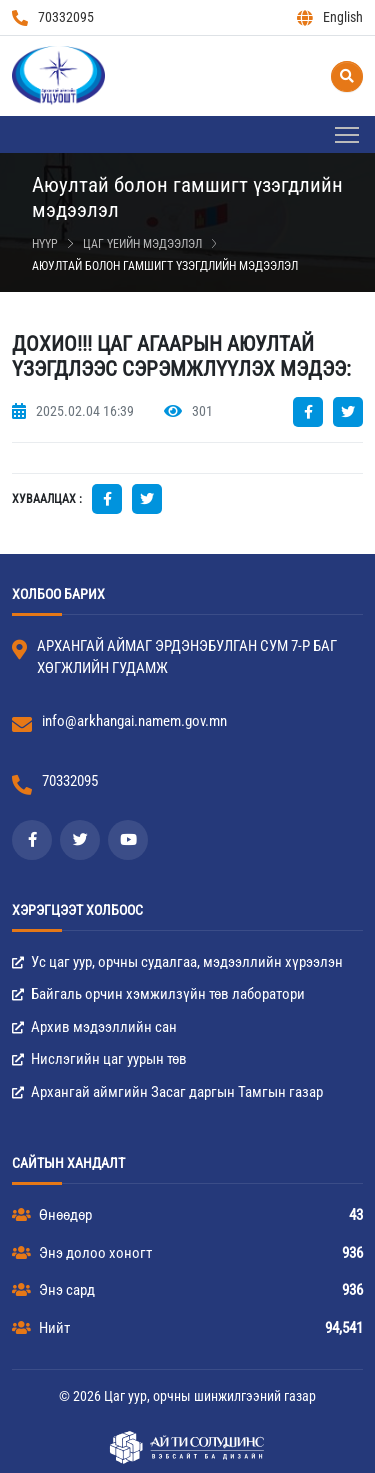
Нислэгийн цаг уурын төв (99, 1059)
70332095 (53, 17)
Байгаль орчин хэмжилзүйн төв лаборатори (158, 994)
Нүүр (45, 244)
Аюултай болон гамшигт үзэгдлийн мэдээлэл (165, 266)
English (330, 17)
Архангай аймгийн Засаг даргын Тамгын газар (167, 1092)
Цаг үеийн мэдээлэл (142, 244)
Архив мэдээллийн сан (94, 1027)
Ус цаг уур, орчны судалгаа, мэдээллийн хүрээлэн (177, 962)
